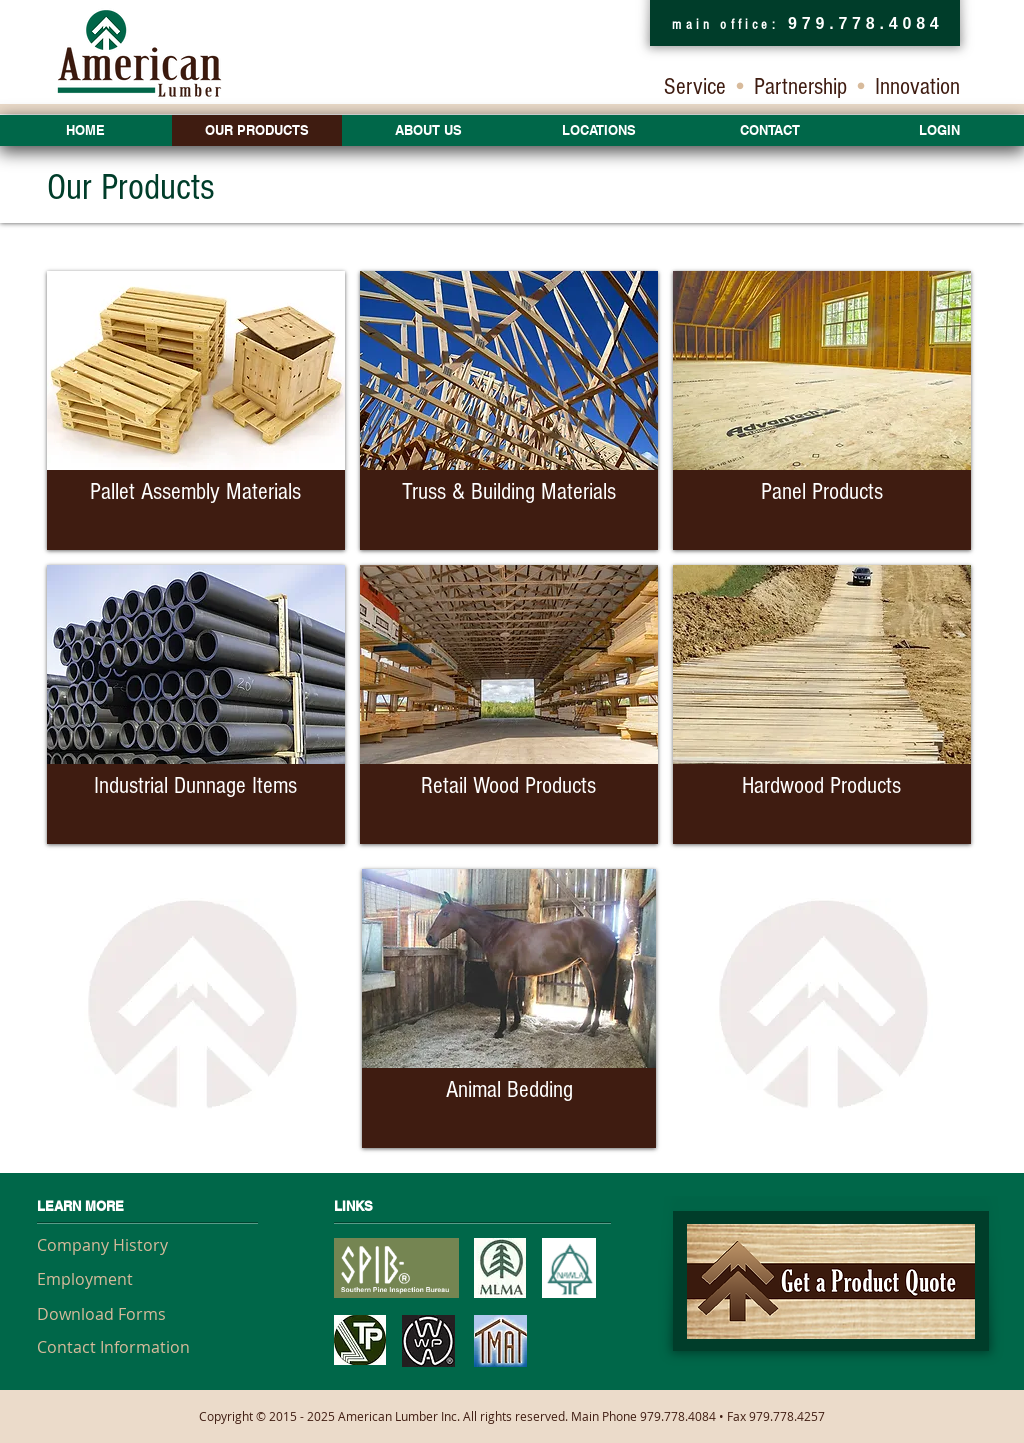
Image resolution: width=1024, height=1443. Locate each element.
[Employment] (109, 1279)
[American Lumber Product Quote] (831, 1281)
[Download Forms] (109, 1314)
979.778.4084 (865, 23)
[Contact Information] (113, 1347)
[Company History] (109, 1245)
